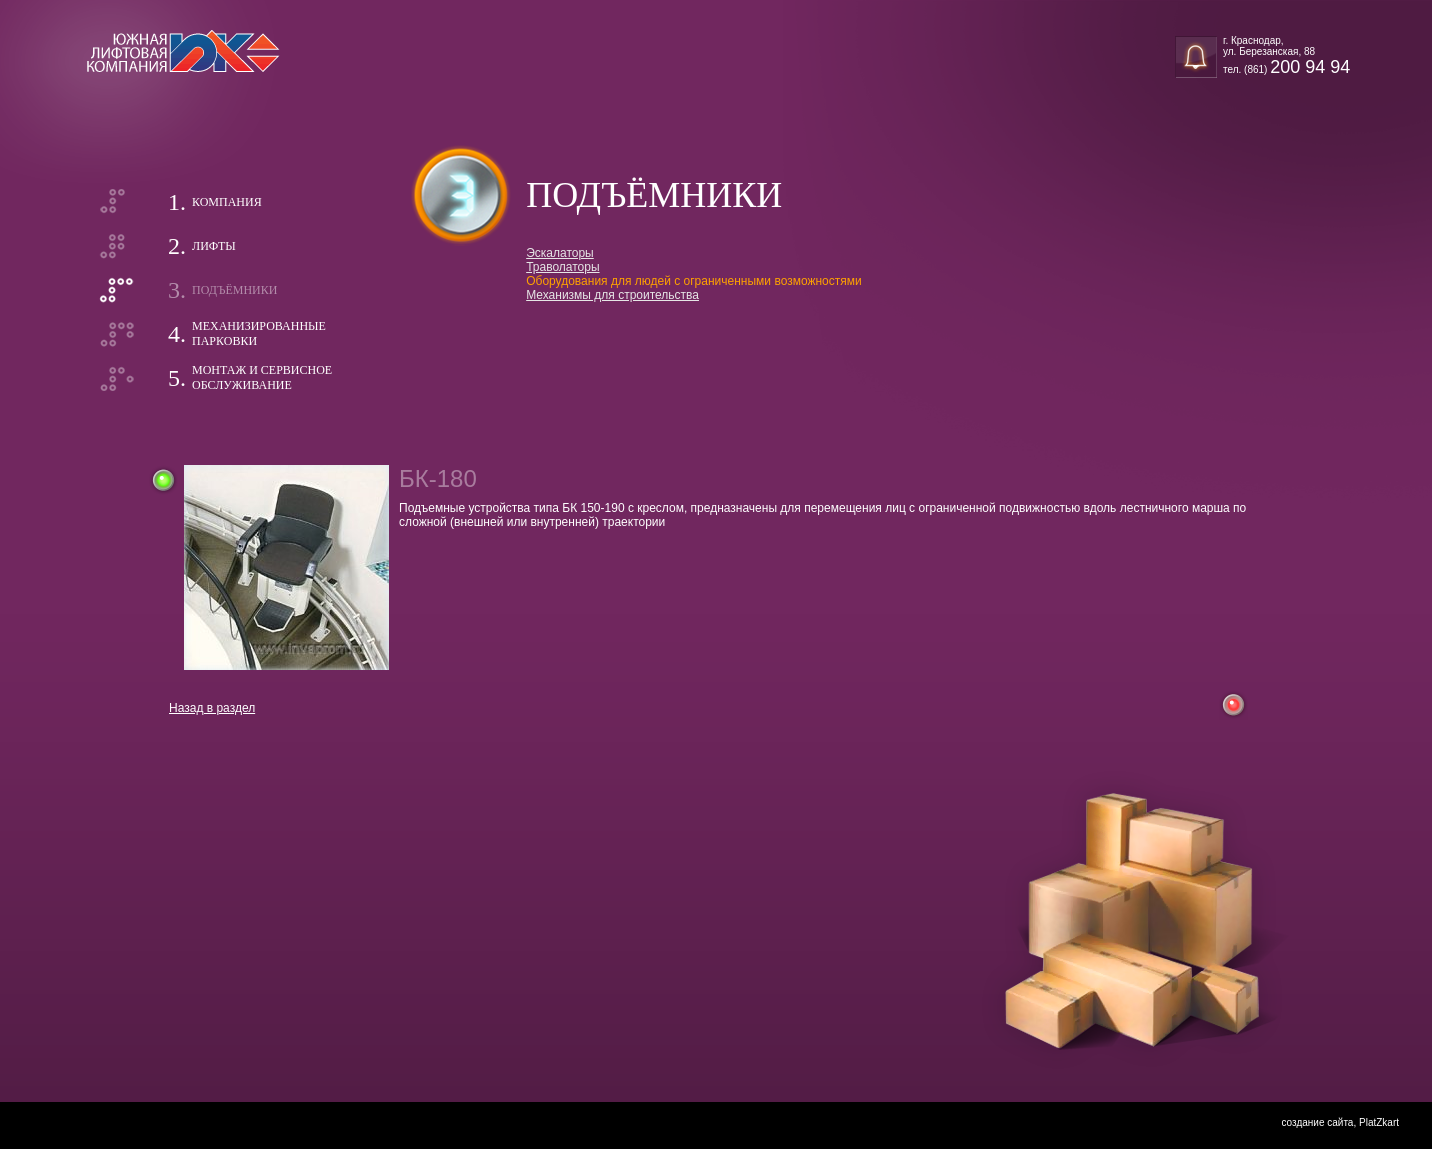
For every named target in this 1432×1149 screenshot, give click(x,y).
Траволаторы (562, 267)
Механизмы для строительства (612, 295)
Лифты (214, 246)
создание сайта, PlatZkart (1340, 1122)
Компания (227, 202)
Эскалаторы (560, 253)
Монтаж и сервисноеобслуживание (262, 377)
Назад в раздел (212, 708)
